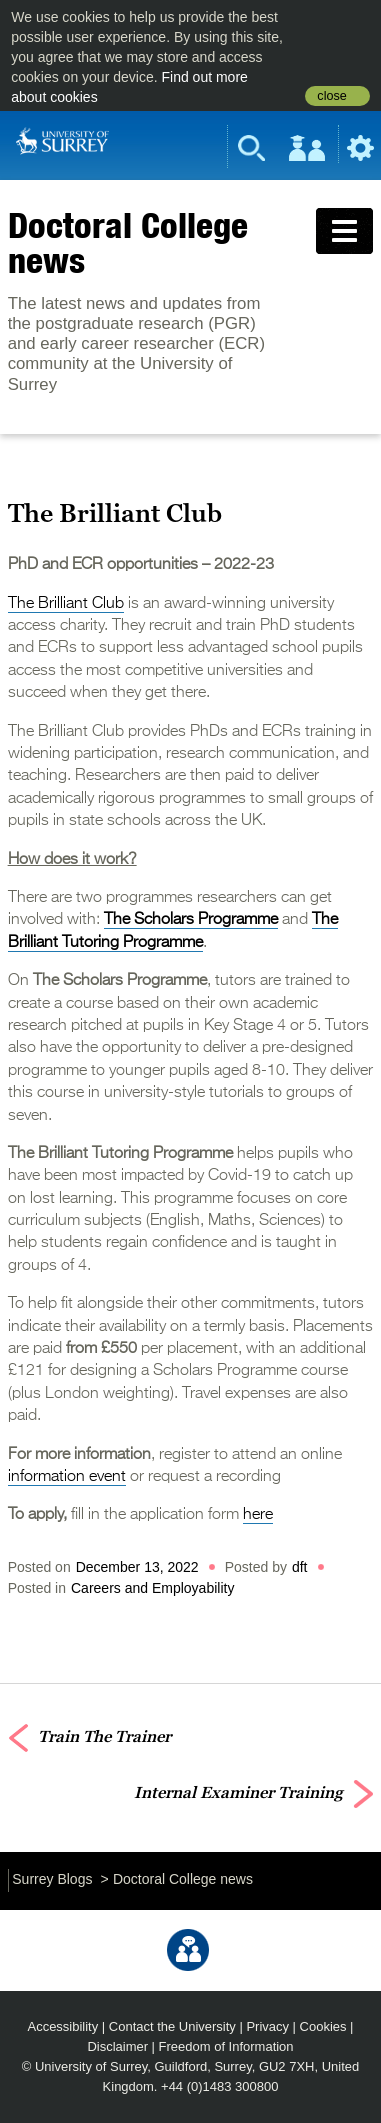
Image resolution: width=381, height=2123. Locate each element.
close (331, 96)
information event (67, 1477)
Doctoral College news (128, 242)
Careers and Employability (152, 1588)
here (258, 1515)
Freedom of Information (226, 2046)
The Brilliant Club (66, 604)
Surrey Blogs (52, 1879)
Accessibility (63, 2026)
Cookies (323, 2026)
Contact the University (172, 2026)
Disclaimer (117, 2046)
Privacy (267, 2026)
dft (300, 1567)
